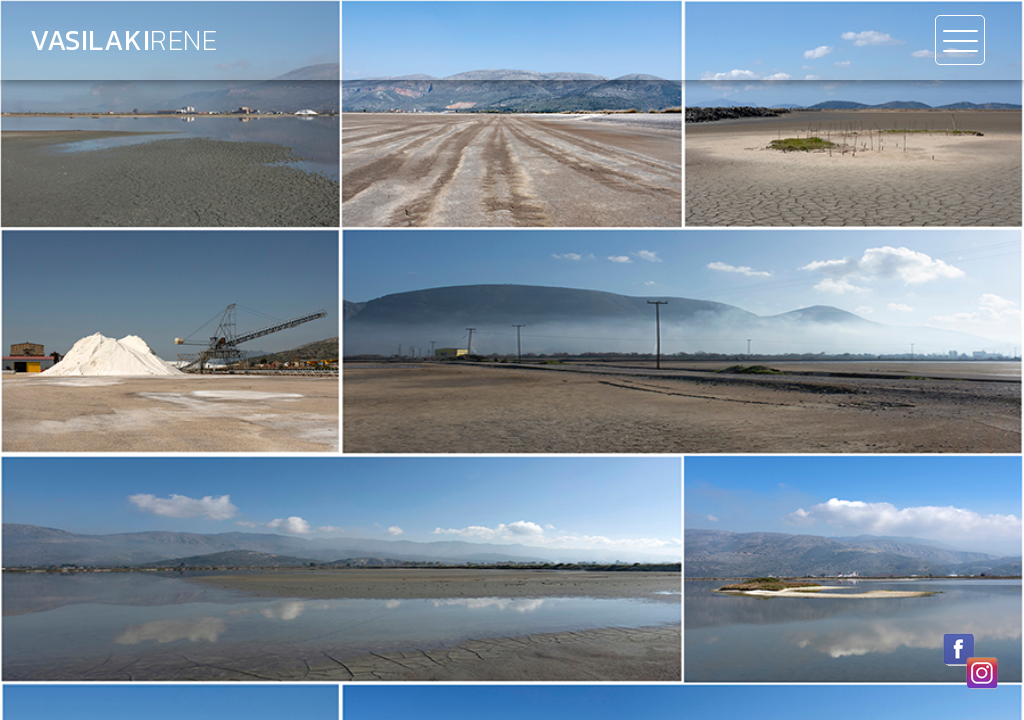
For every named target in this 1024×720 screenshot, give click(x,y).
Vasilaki (123, 40)
